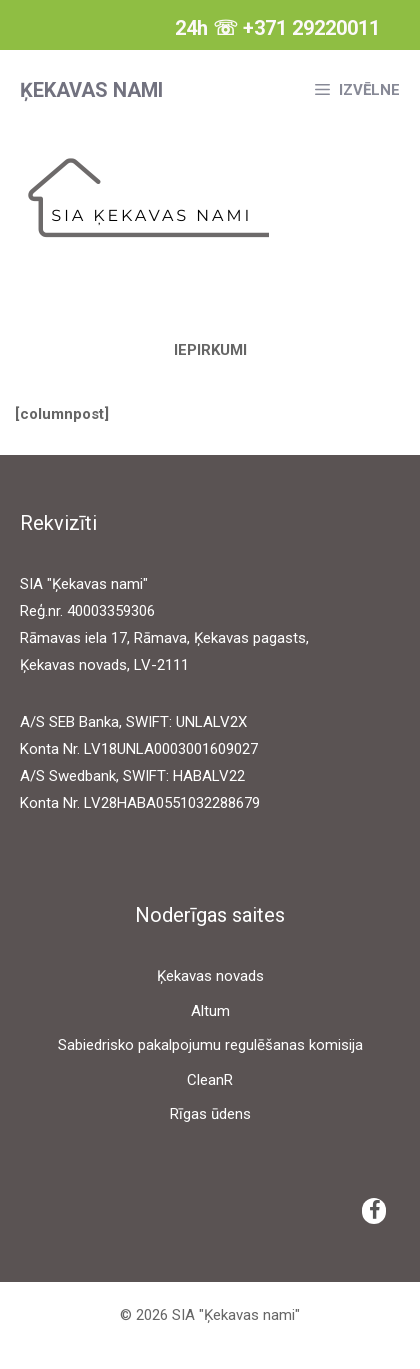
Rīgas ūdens (210, 1114)
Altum (210, 1011)
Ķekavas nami (91, 90)
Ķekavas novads (210, 976)
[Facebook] (374, 1211)
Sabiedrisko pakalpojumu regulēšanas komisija (210, 1045)
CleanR (210, 1080)
